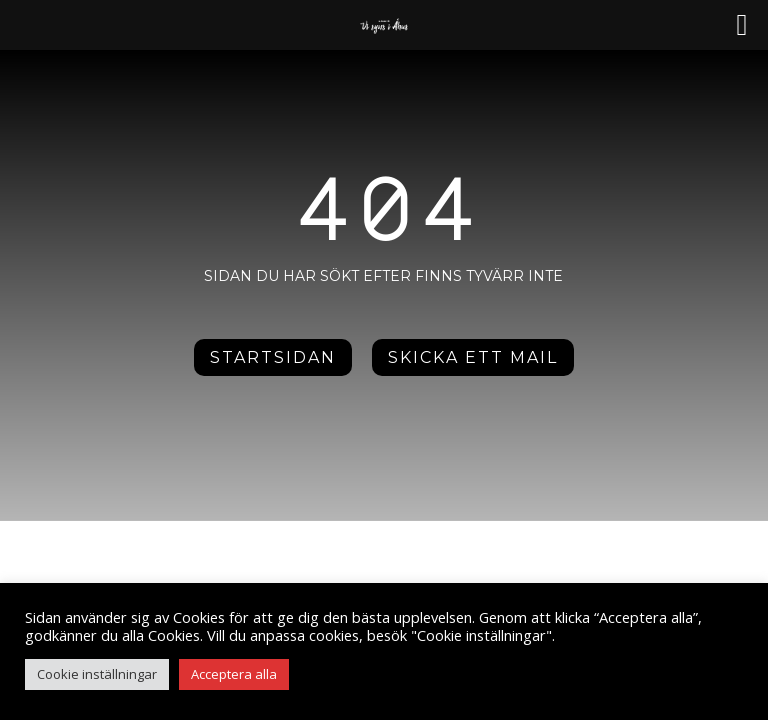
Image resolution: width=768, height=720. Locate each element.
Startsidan (273, 357)
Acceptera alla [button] (234, 674)
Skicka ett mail (473, 357)
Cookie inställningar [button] (97, 674)
